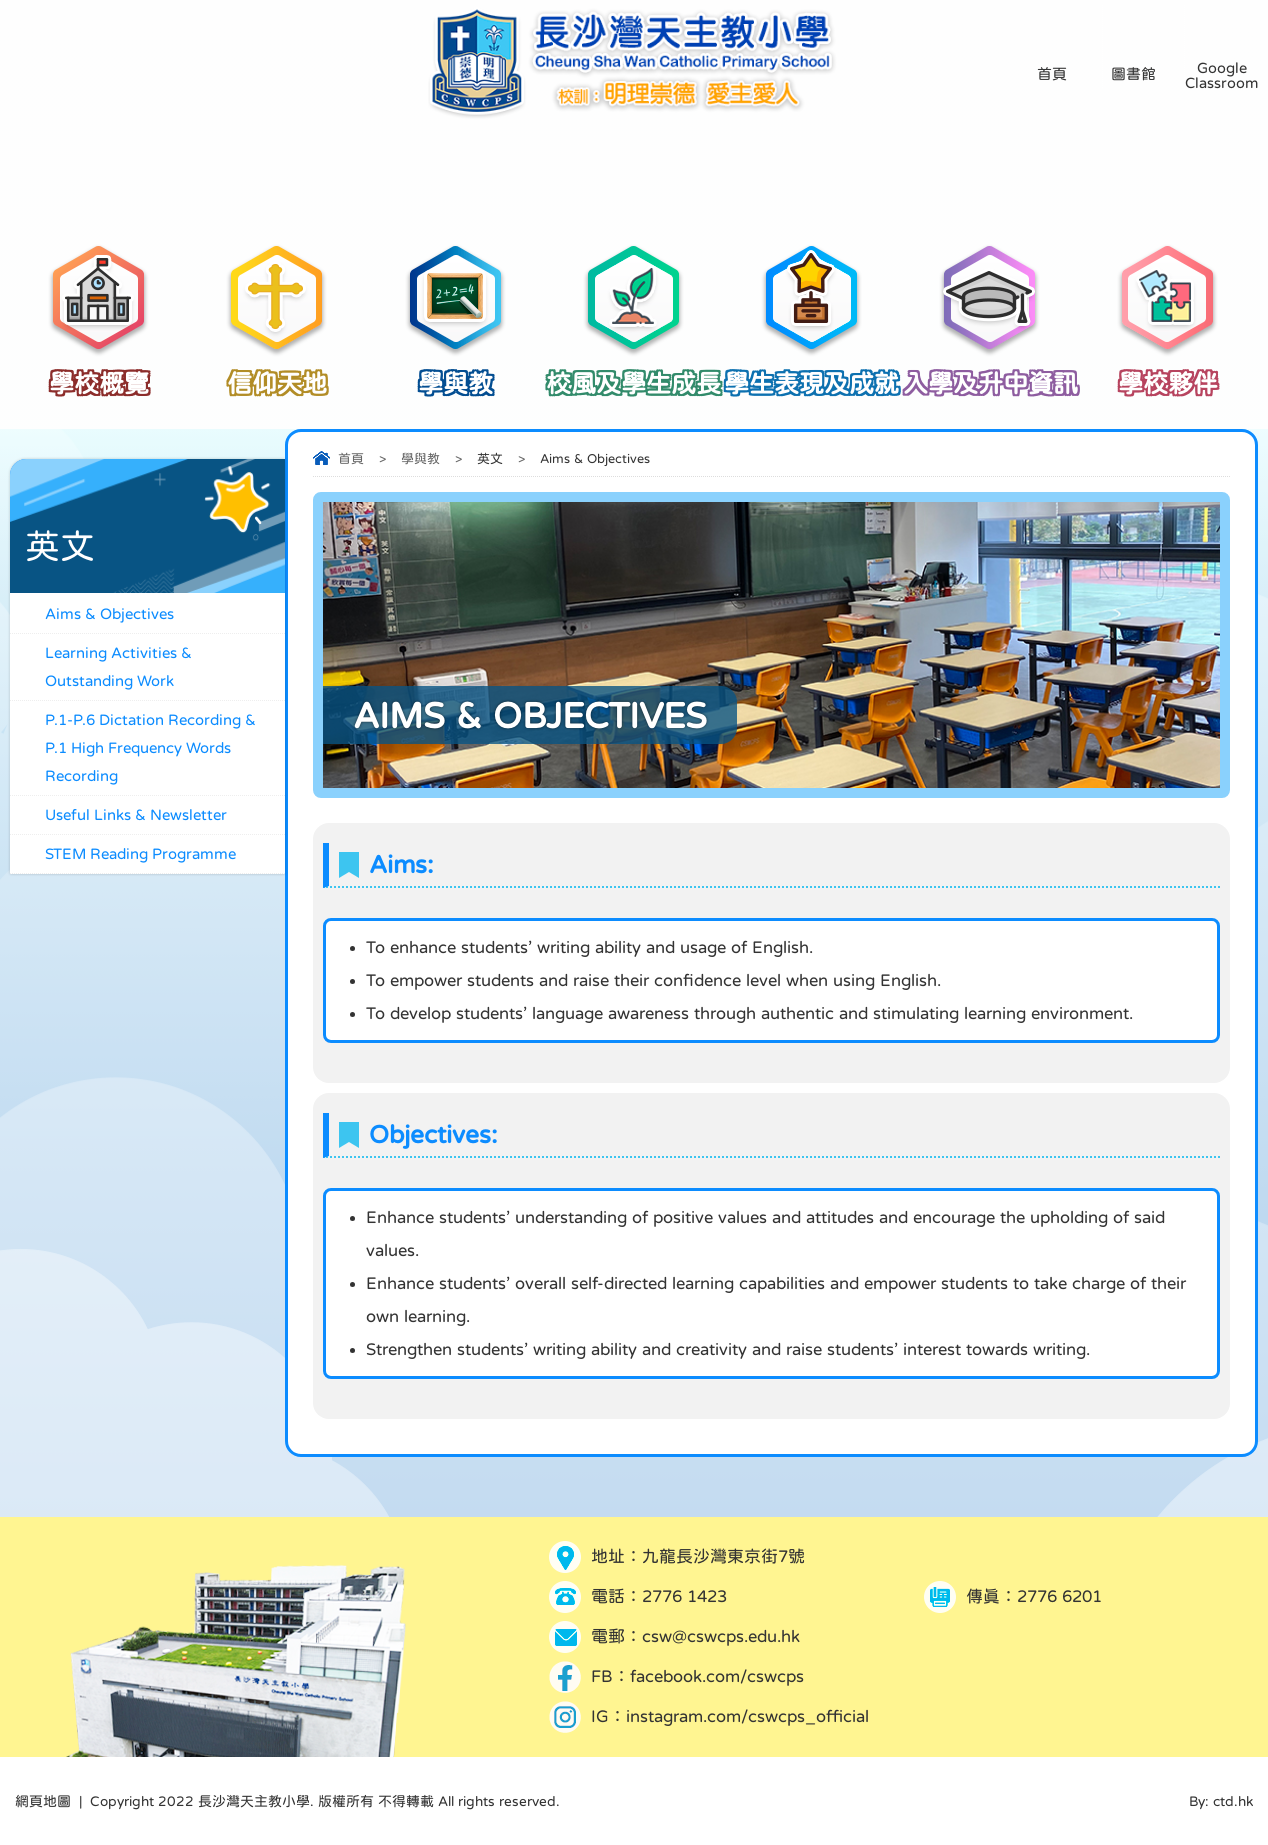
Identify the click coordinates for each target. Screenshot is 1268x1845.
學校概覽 (99, 373)
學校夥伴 (1168, 373)
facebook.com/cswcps (717, 1676)
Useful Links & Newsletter (136, 814)
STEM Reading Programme (140, 853)
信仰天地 (277, 373)
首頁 (351, 458)
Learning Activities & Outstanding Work (118, 666)
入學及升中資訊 (990, 373)
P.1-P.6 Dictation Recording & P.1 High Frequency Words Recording (150, 747)
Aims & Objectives (109, 613)
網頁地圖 (43, 1801)
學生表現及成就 (812, 373)
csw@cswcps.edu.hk (721, 1636)
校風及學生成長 (634, 373)
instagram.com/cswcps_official (747, 1716)
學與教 (455, 373)
